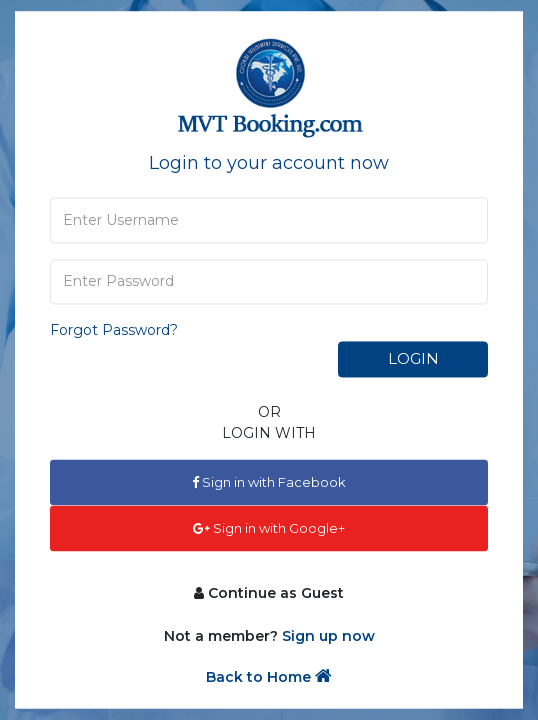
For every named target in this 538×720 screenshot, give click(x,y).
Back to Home (269, 677)
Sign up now (328, 637)
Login (413, 358)
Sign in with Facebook (269, 482)
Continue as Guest (269, 594)
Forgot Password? (114, 330)
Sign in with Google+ (269, 528)
